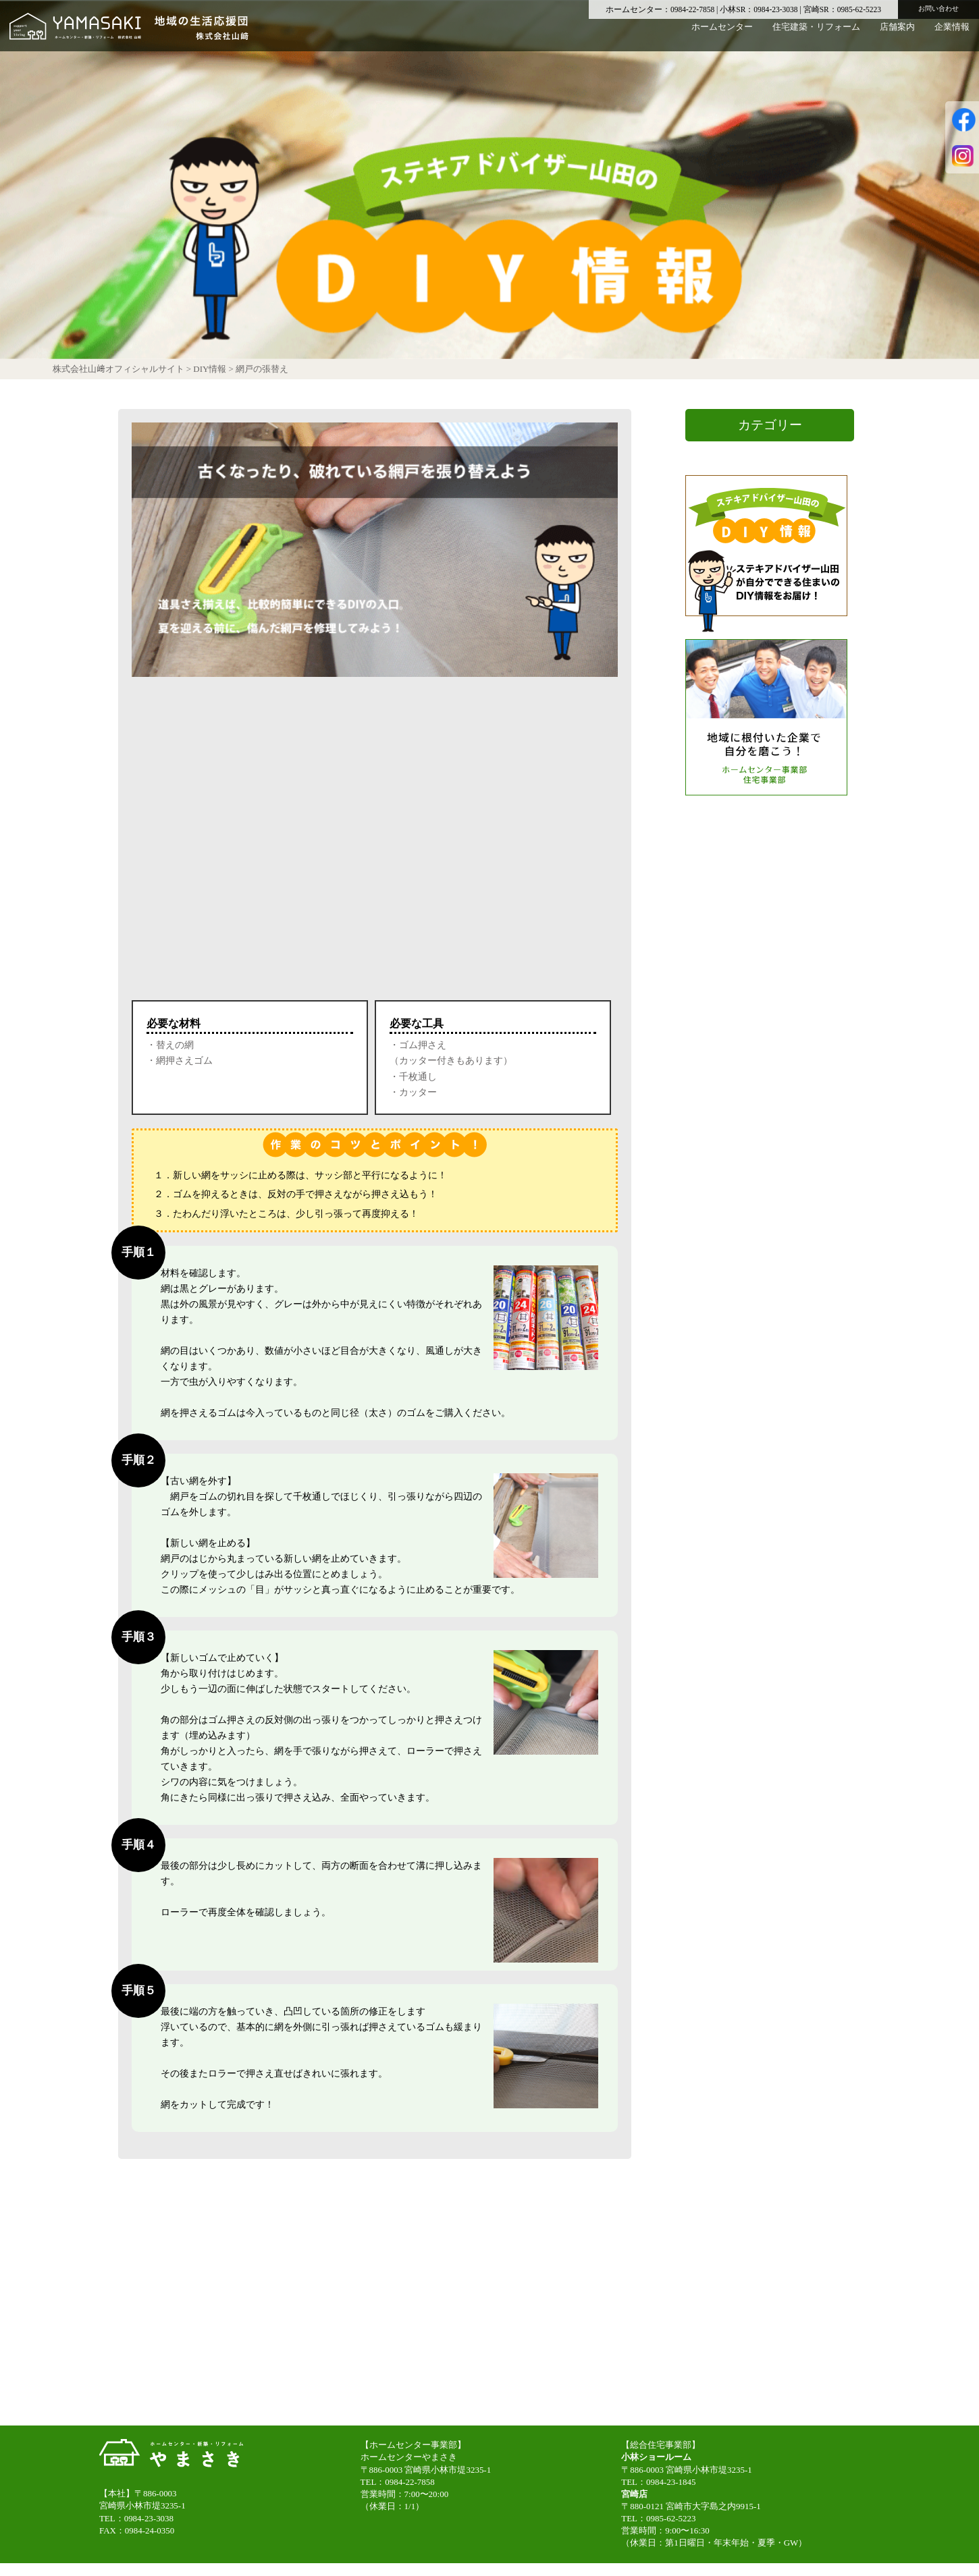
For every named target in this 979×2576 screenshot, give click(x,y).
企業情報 (952, 37)
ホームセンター (722, 37)
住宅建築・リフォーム (816, 37)
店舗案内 (897, 37)
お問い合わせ (938, 8)
